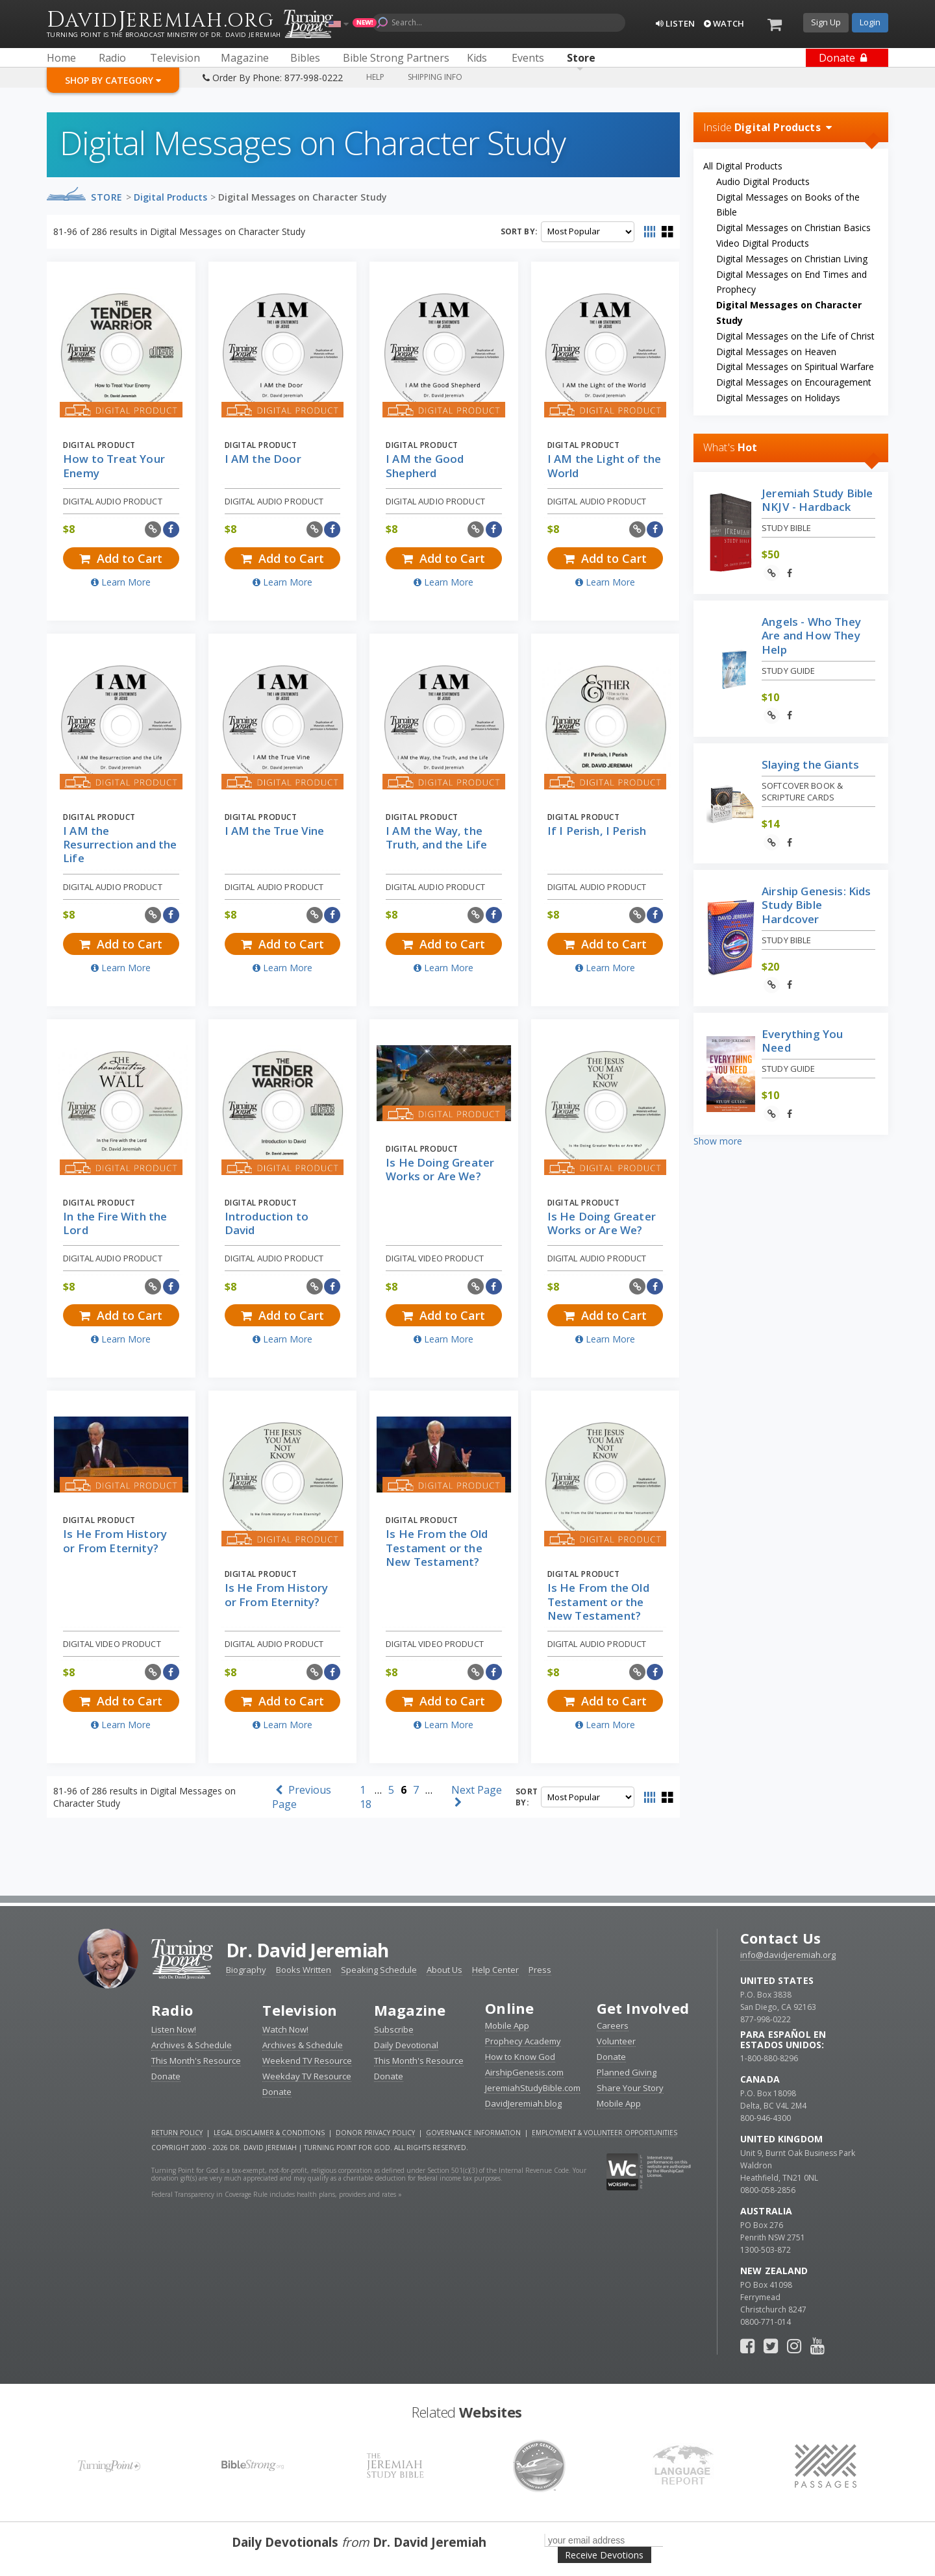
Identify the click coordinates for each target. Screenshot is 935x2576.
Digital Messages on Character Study (302, 197)
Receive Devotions (604, 2555)
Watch (724, 23)
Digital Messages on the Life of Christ (795, 336)
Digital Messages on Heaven (776, 351)
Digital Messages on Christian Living (791, 259)
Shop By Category (113, 80)
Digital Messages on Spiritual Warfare (795, 366)
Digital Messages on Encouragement (793, 382)
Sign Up (826, 22)
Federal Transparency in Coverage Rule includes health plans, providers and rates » (276, 2194)
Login (870, 22)
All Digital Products (742, 166)
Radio (172, 2010)
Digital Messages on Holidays (778, 397)
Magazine (410, 2010)
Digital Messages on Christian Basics (793, 227)
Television (299, 2010)
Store (107, 197)
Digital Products (170, 197)
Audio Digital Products (763, 181)
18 (365, 1804)
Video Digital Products (762, 243)
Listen (675, 23)
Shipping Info (435, 76)
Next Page (476, 1795)
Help (375, 76)
